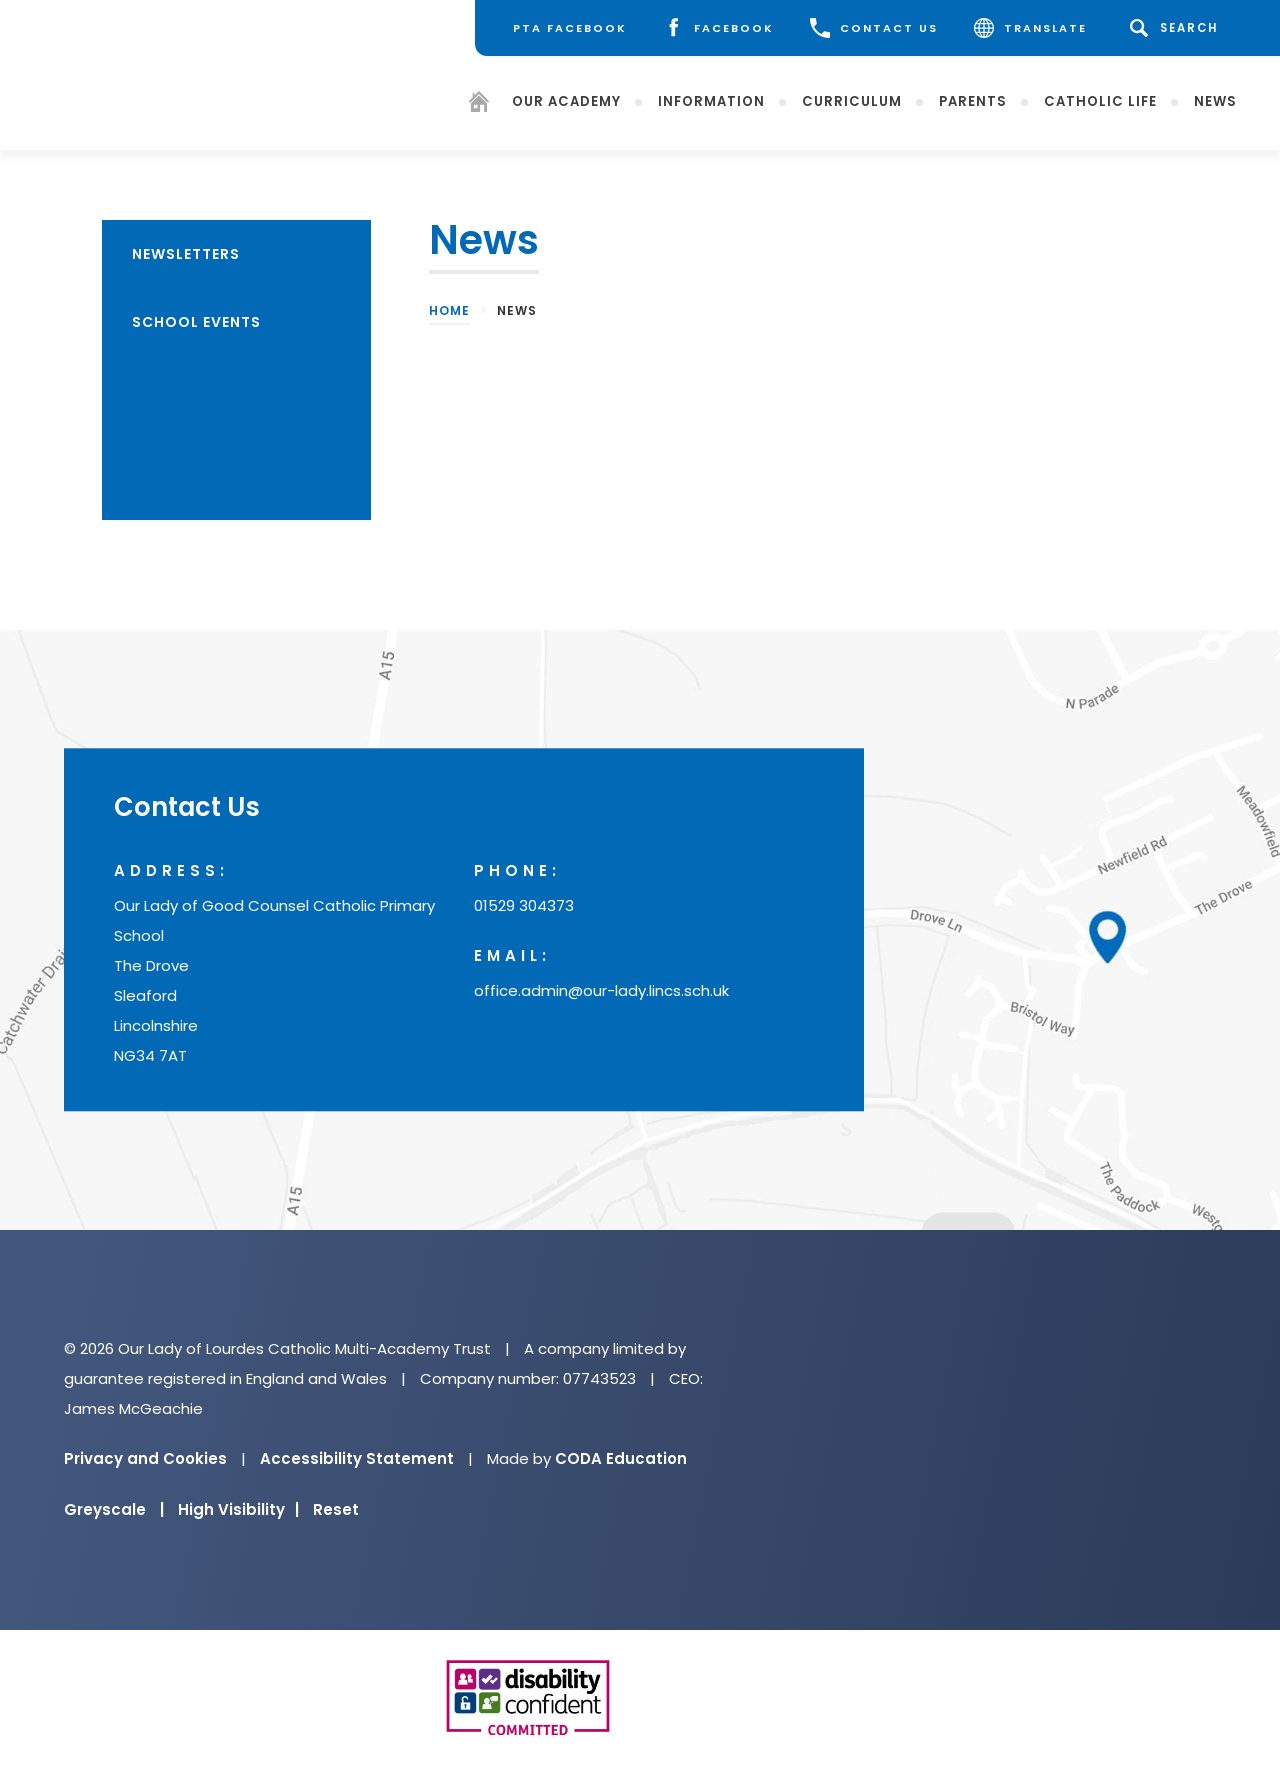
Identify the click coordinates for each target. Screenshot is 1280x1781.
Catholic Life (1100, 100)
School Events (196, 322)
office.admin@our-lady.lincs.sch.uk (601, 991)
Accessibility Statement (357, 1458)
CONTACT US (874, 28)
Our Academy (566, 100)
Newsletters (186, 254)
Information (711, 100)
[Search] (1177, 28)
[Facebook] (718, 28)
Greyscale (114, 1509)
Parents (973, 100)
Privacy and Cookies (145, 1458)
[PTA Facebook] (570, 28)
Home (449, 310)
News (1215, 100)
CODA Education (621, 1458)
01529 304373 (524, 906)
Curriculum (852, 100)
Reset (336, 1509)
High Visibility (238, 1509)
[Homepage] (479, 104)
